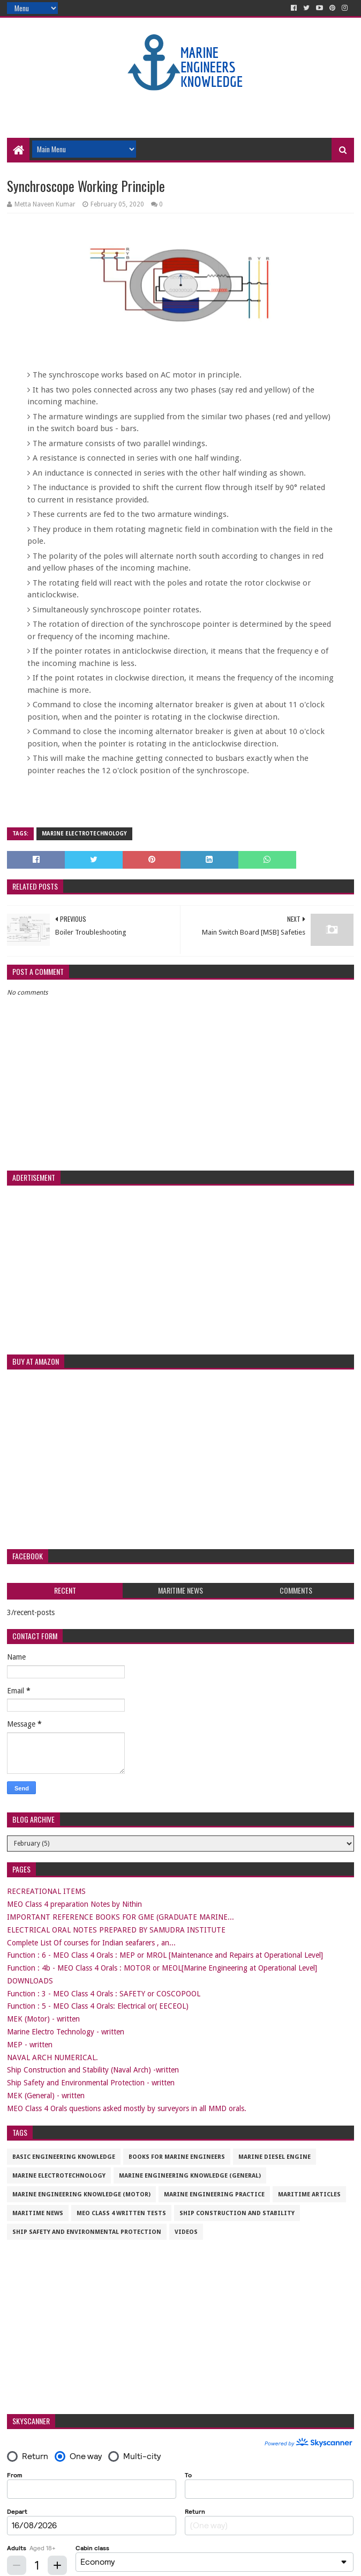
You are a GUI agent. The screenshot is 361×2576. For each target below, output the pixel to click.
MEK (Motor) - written (43, 2019)
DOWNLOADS (30, 1981)
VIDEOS (186, 2232)
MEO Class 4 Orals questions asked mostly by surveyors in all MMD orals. (126, 2108)
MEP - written (29, 2044)
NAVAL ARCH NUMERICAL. (52, 2057)
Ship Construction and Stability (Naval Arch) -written (93, 2070)
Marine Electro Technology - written (65, 2031)
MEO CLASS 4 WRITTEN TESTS (121, 2213)
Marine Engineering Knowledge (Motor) (81, 2194)
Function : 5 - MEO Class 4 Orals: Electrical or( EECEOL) (98, 2006)
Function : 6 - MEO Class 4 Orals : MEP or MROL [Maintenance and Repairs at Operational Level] (165, 1955)
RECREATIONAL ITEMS (46, 1891)
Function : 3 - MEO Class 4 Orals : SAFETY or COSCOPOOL (103, 1993)
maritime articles (309, 2194)
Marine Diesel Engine (274, 2156)
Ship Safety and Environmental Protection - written (91, 2082)
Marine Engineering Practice (214, 2194)
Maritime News (37, 2213)
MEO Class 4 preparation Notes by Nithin (74, 1904)
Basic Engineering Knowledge (63, 2156)
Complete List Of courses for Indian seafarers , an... (91, 1942)
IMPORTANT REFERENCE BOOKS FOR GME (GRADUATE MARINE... (120, 1917)
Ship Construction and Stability (237, 2213)
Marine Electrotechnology (84, 834)
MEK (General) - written (46, 2095)
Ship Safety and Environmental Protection (86, 2232)
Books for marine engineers (177, 2156)
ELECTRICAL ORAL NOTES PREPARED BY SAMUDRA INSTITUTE (116, 1930)
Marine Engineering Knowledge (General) (190, 2175)
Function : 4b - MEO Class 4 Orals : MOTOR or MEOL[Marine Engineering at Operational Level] (162, 1968)
